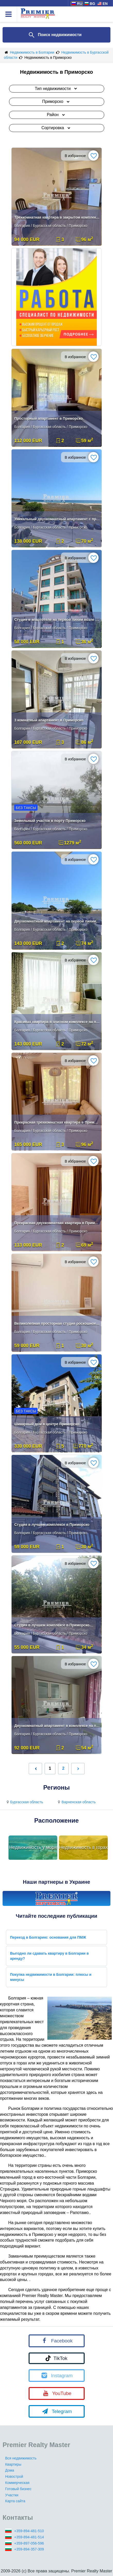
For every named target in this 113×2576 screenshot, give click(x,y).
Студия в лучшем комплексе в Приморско (51, 1524)
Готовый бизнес (18, 2489)
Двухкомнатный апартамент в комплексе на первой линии (57, 1726)
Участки (11, 2495)
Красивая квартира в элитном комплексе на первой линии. (57, 1022)
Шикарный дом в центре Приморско (46, 1424)
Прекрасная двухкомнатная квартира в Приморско (57, 1223)
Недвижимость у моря (33, 1847)
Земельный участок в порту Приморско (49, 821)
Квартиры (13, 2464)
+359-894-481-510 (29, 2531)
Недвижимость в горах (83, 1847)
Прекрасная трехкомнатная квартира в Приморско (57, 1122)
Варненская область (76, 1802)
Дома (9, 2470)
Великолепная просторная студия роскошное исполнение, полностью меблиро (57, 1323)
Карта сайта (15, 2501)
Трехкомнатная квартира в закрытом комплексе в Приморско (57, 217)
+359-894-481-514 (29, 2537)
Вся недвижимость (21, 2458)
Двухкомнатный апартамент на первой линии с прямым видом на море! (57, 921)
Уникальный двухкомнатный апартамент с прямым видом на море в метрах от (57, 519)
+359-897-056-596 (29, 2543)
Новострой (14, 2476)
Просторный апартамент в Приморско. (49, 418)
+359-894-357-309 (29, 2549)
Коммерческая (17, 2483)
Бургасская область (24, 1802)
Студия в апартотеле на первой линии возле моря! (57, 620)
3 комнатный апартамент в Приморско (48, 720)
